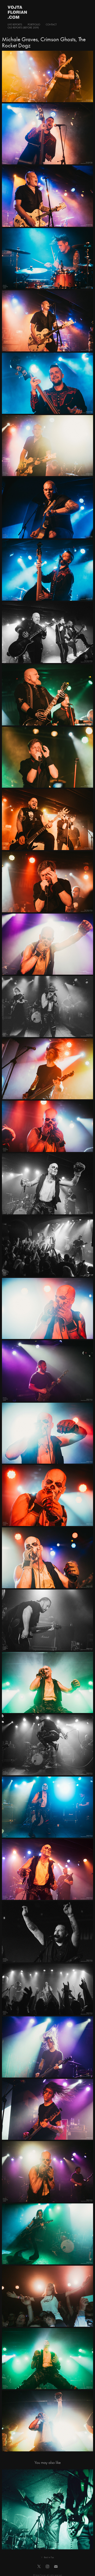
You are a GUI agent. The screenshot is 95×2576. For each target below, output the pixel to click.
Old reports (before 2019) (23, 27)
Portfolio (34, 24)
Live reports (15, 24)
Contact (51, 24)
